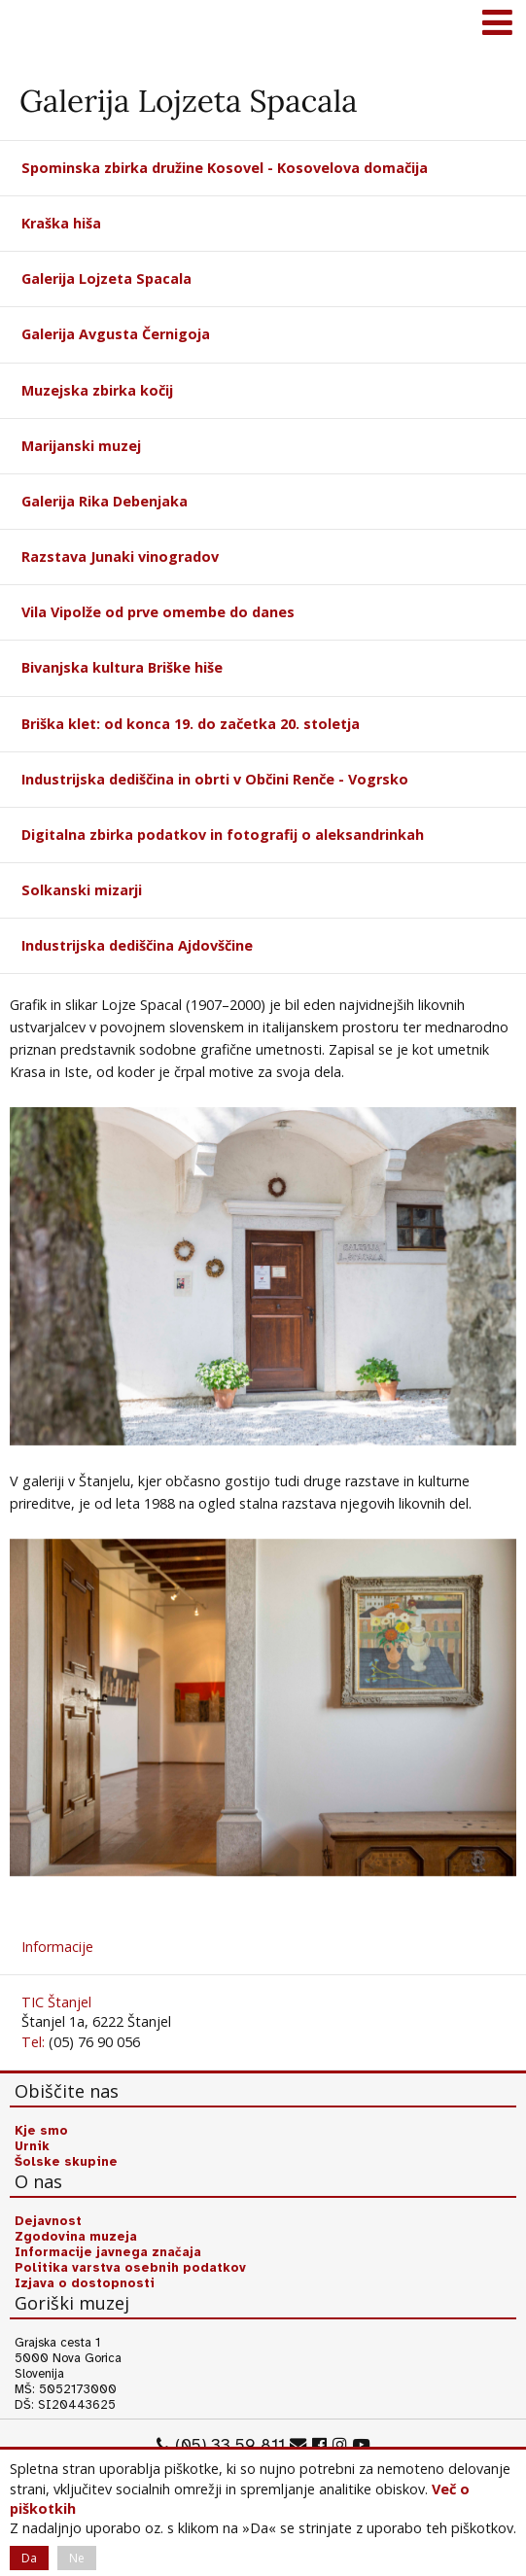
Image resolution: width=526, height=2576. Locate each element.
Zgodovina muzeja (76, 2237)
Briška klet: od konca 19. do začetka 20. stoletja (190, 723)
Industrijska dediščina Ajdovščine (137, 945)
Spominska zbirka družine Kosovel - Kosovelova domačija (224, 167)
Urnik (32, 2146)
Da (29, 2558)
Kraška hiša (61, 223)
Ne (77, 2558)
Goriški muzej (39, 24)
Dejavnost (48, 2221)
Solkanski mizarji (81, 890)
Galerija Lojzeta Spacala (106, 278)
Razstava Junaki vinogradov (120, 556)
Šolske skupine (66, 2162)
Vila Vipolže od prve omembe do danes (158, 612)
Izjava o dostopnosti (85, 2283)
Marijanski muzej (81, 445)
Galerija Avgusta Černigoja (115, 334)
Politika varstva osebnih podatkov (130, 2268)
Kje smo (41, 2131)
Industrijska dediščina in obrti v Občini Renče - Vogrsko (214, 779)
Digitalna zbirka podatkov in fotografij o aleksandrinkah (222, 834)
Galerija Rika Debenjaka (104, 501)
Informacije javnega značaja (108, 2252)
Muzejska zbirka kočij (97, 390)
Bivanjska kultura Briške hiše (122, 667)
